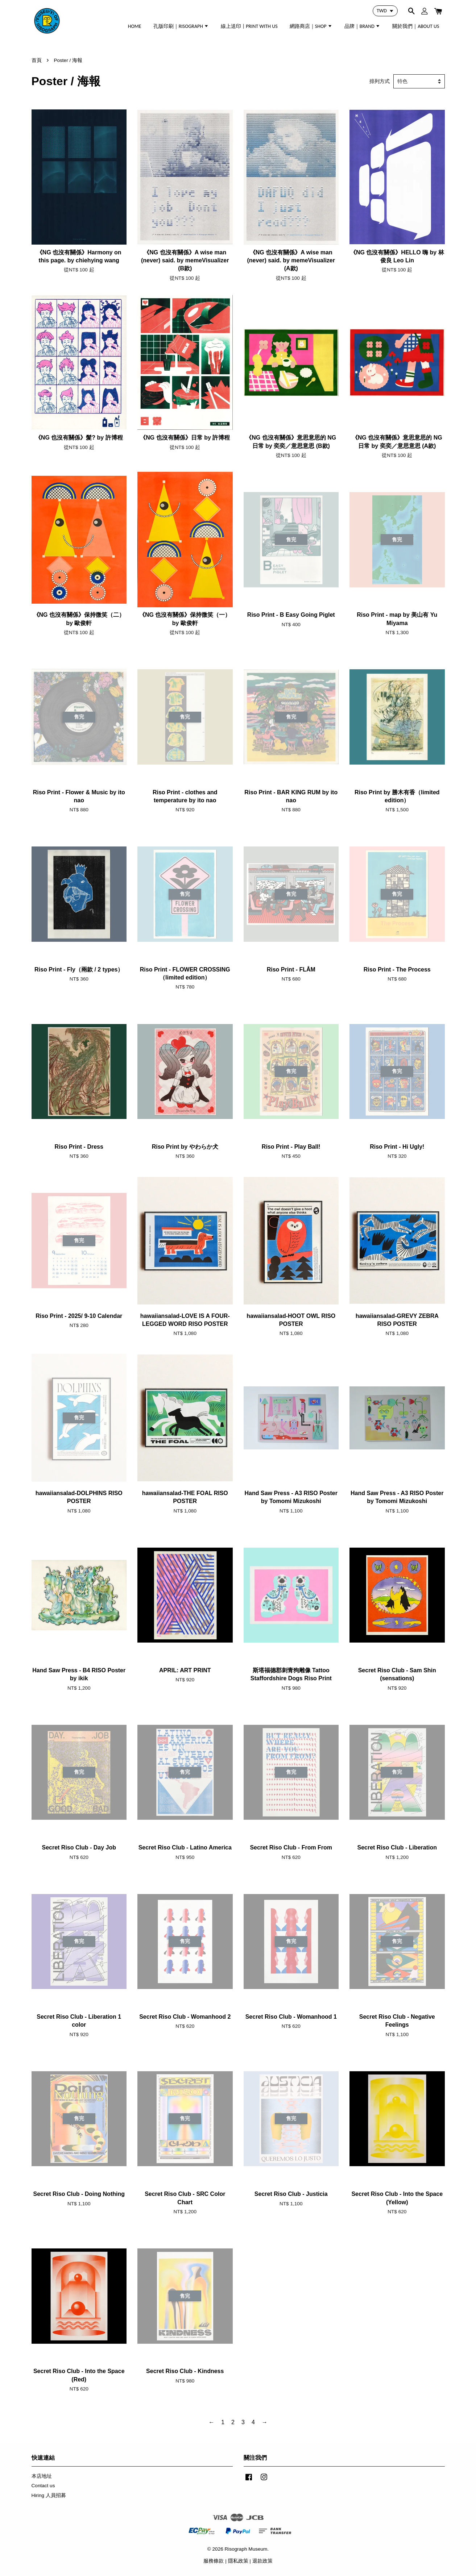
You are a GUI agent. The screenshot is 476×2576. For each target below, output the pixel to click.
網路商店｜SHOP (311, 26)
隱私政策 (238, 2561)
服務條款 (213, 2561)
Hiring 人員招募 (49, 2495)
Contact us (43, 2485)
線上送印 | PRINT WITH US (249, 26)
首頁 (37, 60)
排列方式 (379, 81)
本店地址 (42, 2476)
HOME (134, 26)
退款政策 (262, 2561)
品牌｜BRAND (362, 26)
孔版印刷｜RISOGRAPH (181, 26)
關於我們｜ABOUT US (415, 26)
